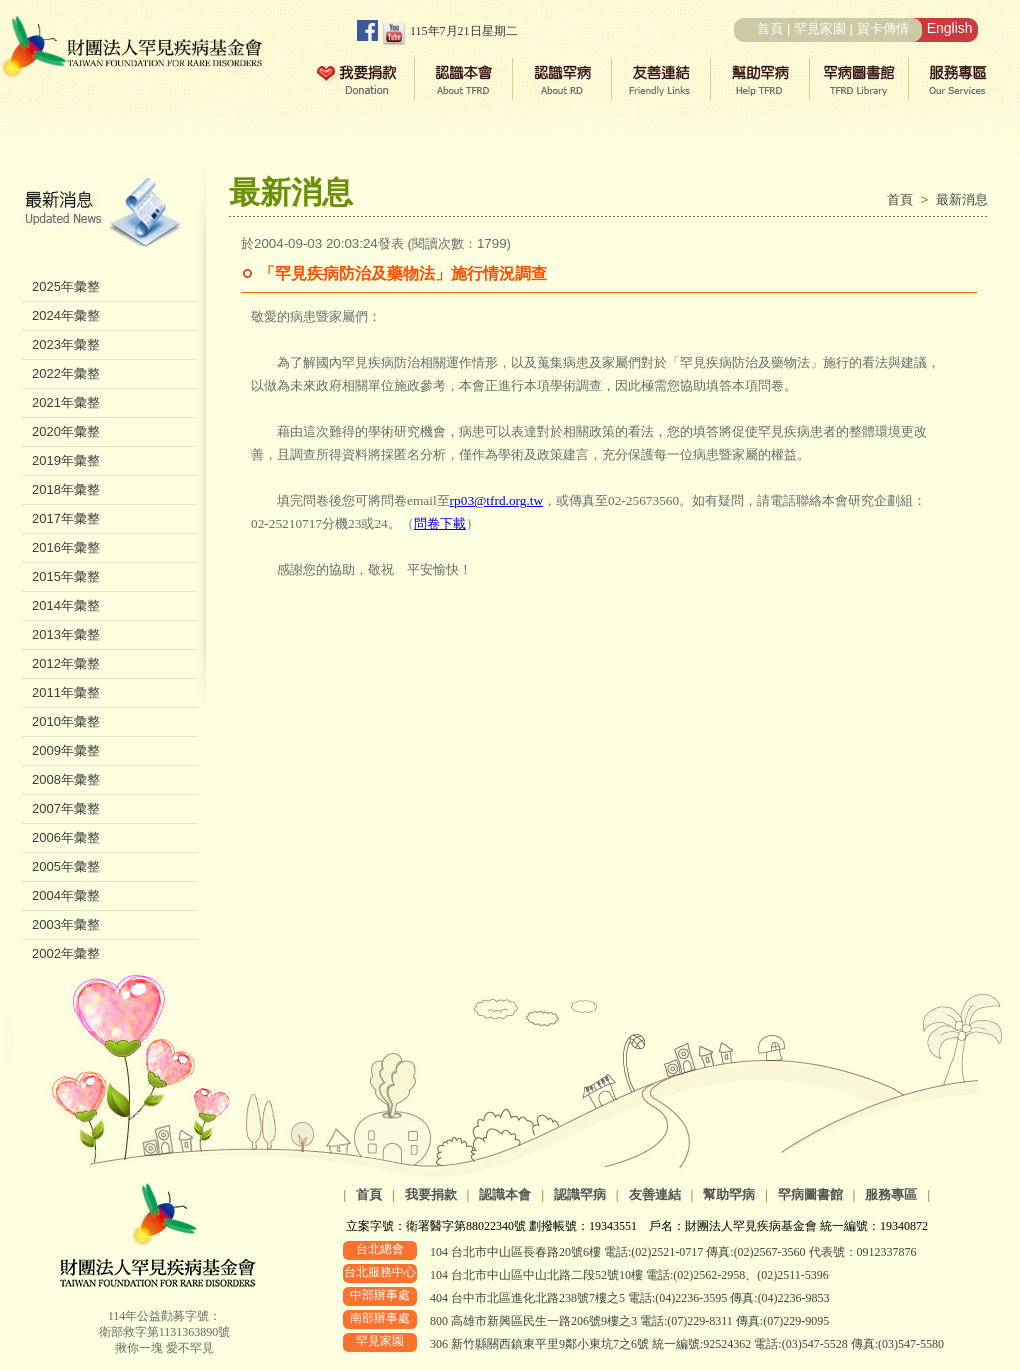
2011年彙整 (66, 692)
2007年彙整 (66, 808)
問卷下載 (440, 523)
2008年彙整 (66, 779)
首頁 (770, 28)
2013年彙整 (66, 634)
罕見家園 (820, 28)
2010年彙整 (66, 721)
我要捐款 (431, 1194)
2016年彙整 (66, 547)
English (950, 28)
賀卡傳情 (883, 28)
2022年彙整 (66, 373)
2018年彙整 (66, 489)
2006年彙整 (66, 837)
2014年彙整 (66, 605)
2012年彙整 (66, 663)
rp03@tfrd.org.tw (496, 500)
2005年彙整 (66, 866)
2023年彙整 (66, 344)
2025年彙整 (66, 286)
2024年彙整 (66, 315)
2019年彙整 (66, 460)
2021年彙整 (66, 402)
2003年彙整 (66, 924)
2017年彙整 (66, 518)
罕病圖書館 (810, 1194)
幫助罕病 (729, 1194)
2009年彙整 (66, 750)
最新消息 (962, 199)
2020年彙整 (66, 431)
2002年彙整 (66, 953)
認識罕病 (580, 1194)
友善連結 (655, 1194)
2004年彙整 (66, 895)
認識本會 (505, 1194)
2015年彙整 (66, 576)
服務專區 (891, 1194)
